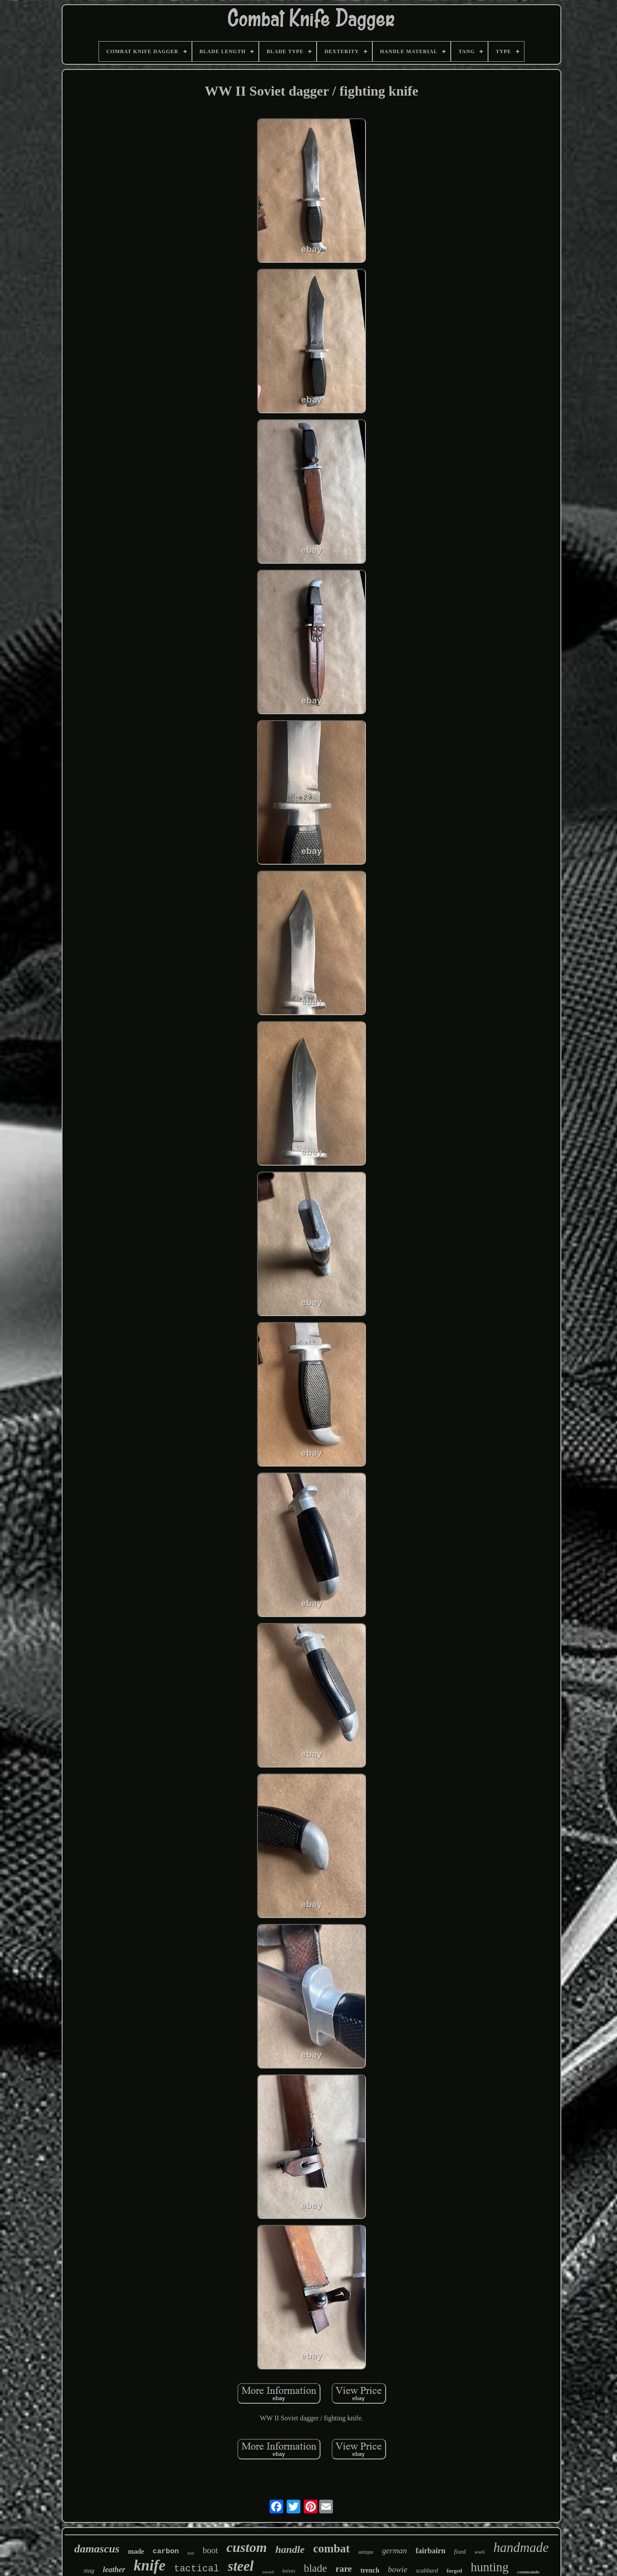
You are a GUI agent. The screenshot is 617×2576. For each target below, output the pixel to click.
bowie (397, 2569)
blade (315, 2568)
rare (343, 2569)
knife (149, 2565)
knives (288, 2571)
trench (369, 2570)
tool (190, 2553)
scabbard (427, 2570)
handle (290, 2549)
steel (241, 2566)
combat (331, 2548)
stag (89, 2570)
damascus (96, 2549)
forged (454, 2570)
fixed (460, 2552)
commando (528, 2571)
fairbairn (431, 2550)
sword (268, 2571)
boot (210, 2550)
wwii (479, 2552)
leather (114, 2569)
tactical (196, 2569)
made (136, 2551)
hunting (489, 2567)
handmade (520, 2547)
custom (247, 2547)
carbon (166, 2551)
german (394, 2550)
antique (365, 2552)
